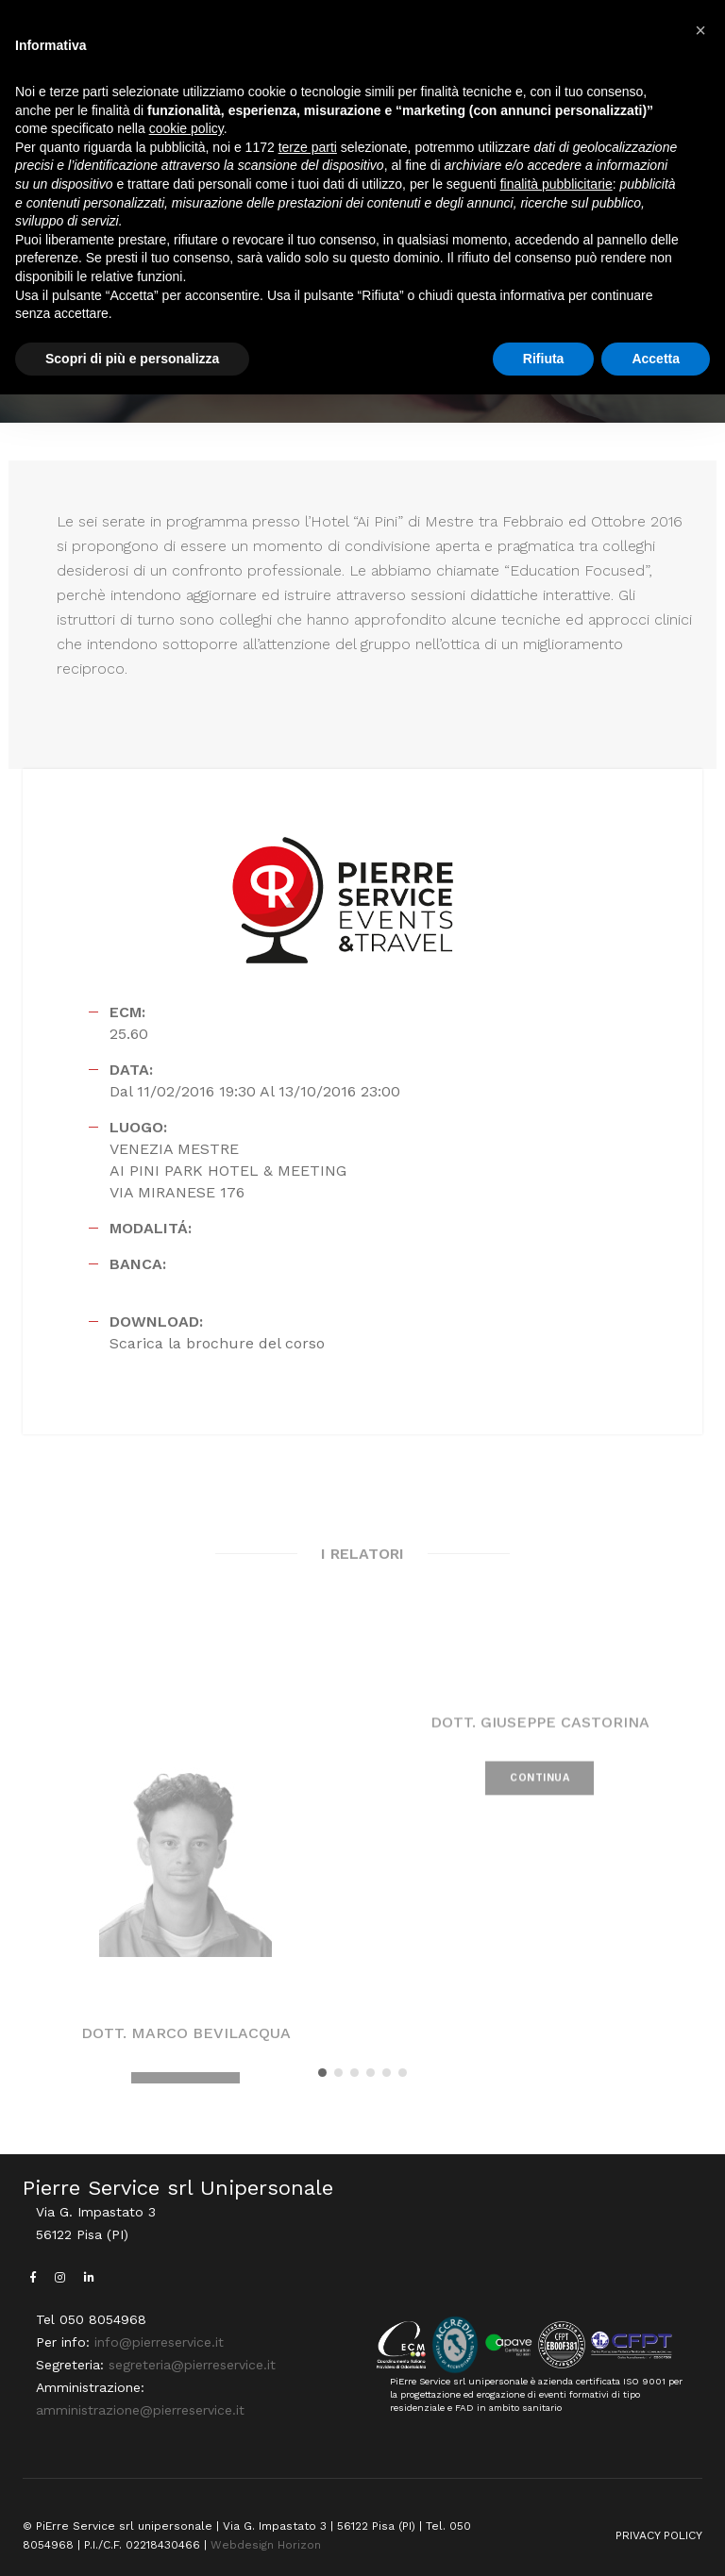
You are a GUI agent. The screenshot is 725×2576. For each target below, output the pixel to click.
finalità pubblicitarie (556, 184)
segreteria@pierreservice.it (192, 2364)
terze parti (307, 147)
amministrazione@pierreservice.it (140, 2409)
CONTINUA (539, 1805)
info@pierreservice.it (159, 2342)
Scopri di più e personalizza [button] (132, 358)
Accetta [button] (656, 358)
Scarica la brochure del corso (217, 1343)
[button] (322, 2072)
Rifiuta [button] (544, 358)
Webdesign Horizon (266, 2544)
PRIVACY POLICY (658, 2535)
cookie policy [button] (186, 128)
